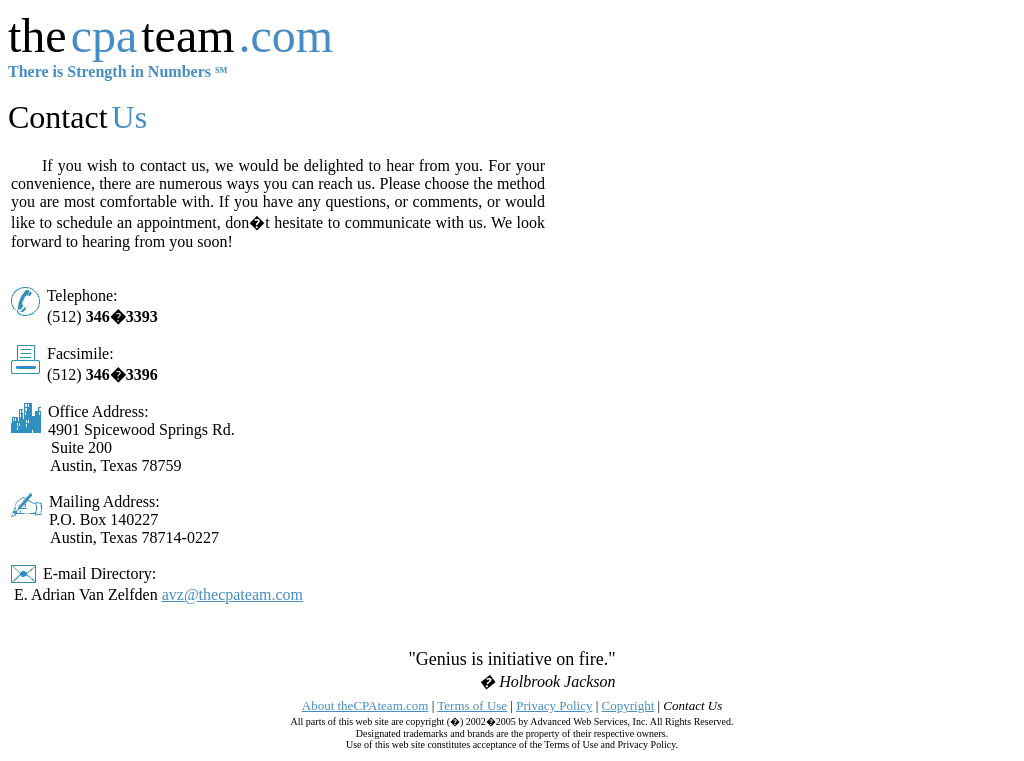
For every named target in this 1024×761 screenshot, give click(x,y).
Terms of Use (472, 705)
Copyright (628, 705)
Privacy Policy (554, 705)
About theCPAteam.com (365, 705)
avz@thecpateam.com (232, 594)
